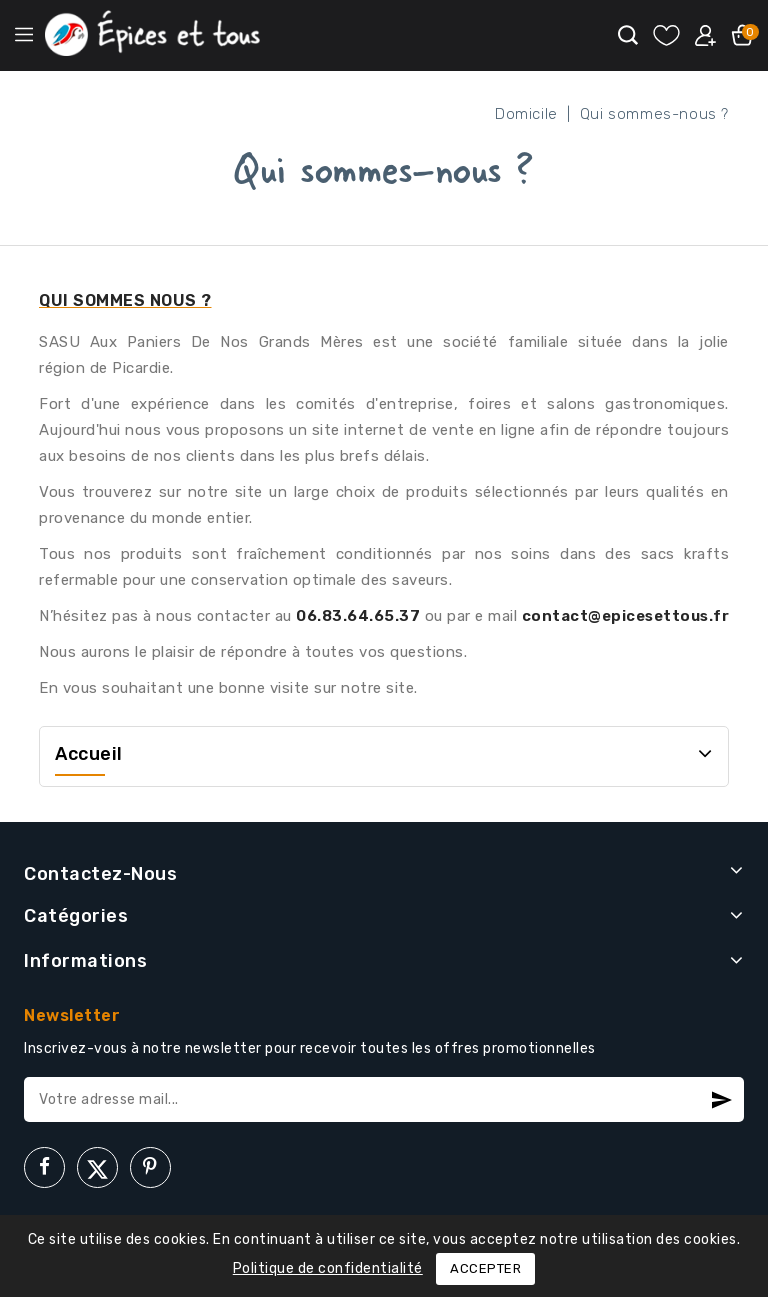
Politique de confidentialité (328, 1268)
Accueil (89, 754)
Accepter (485, 1268)
